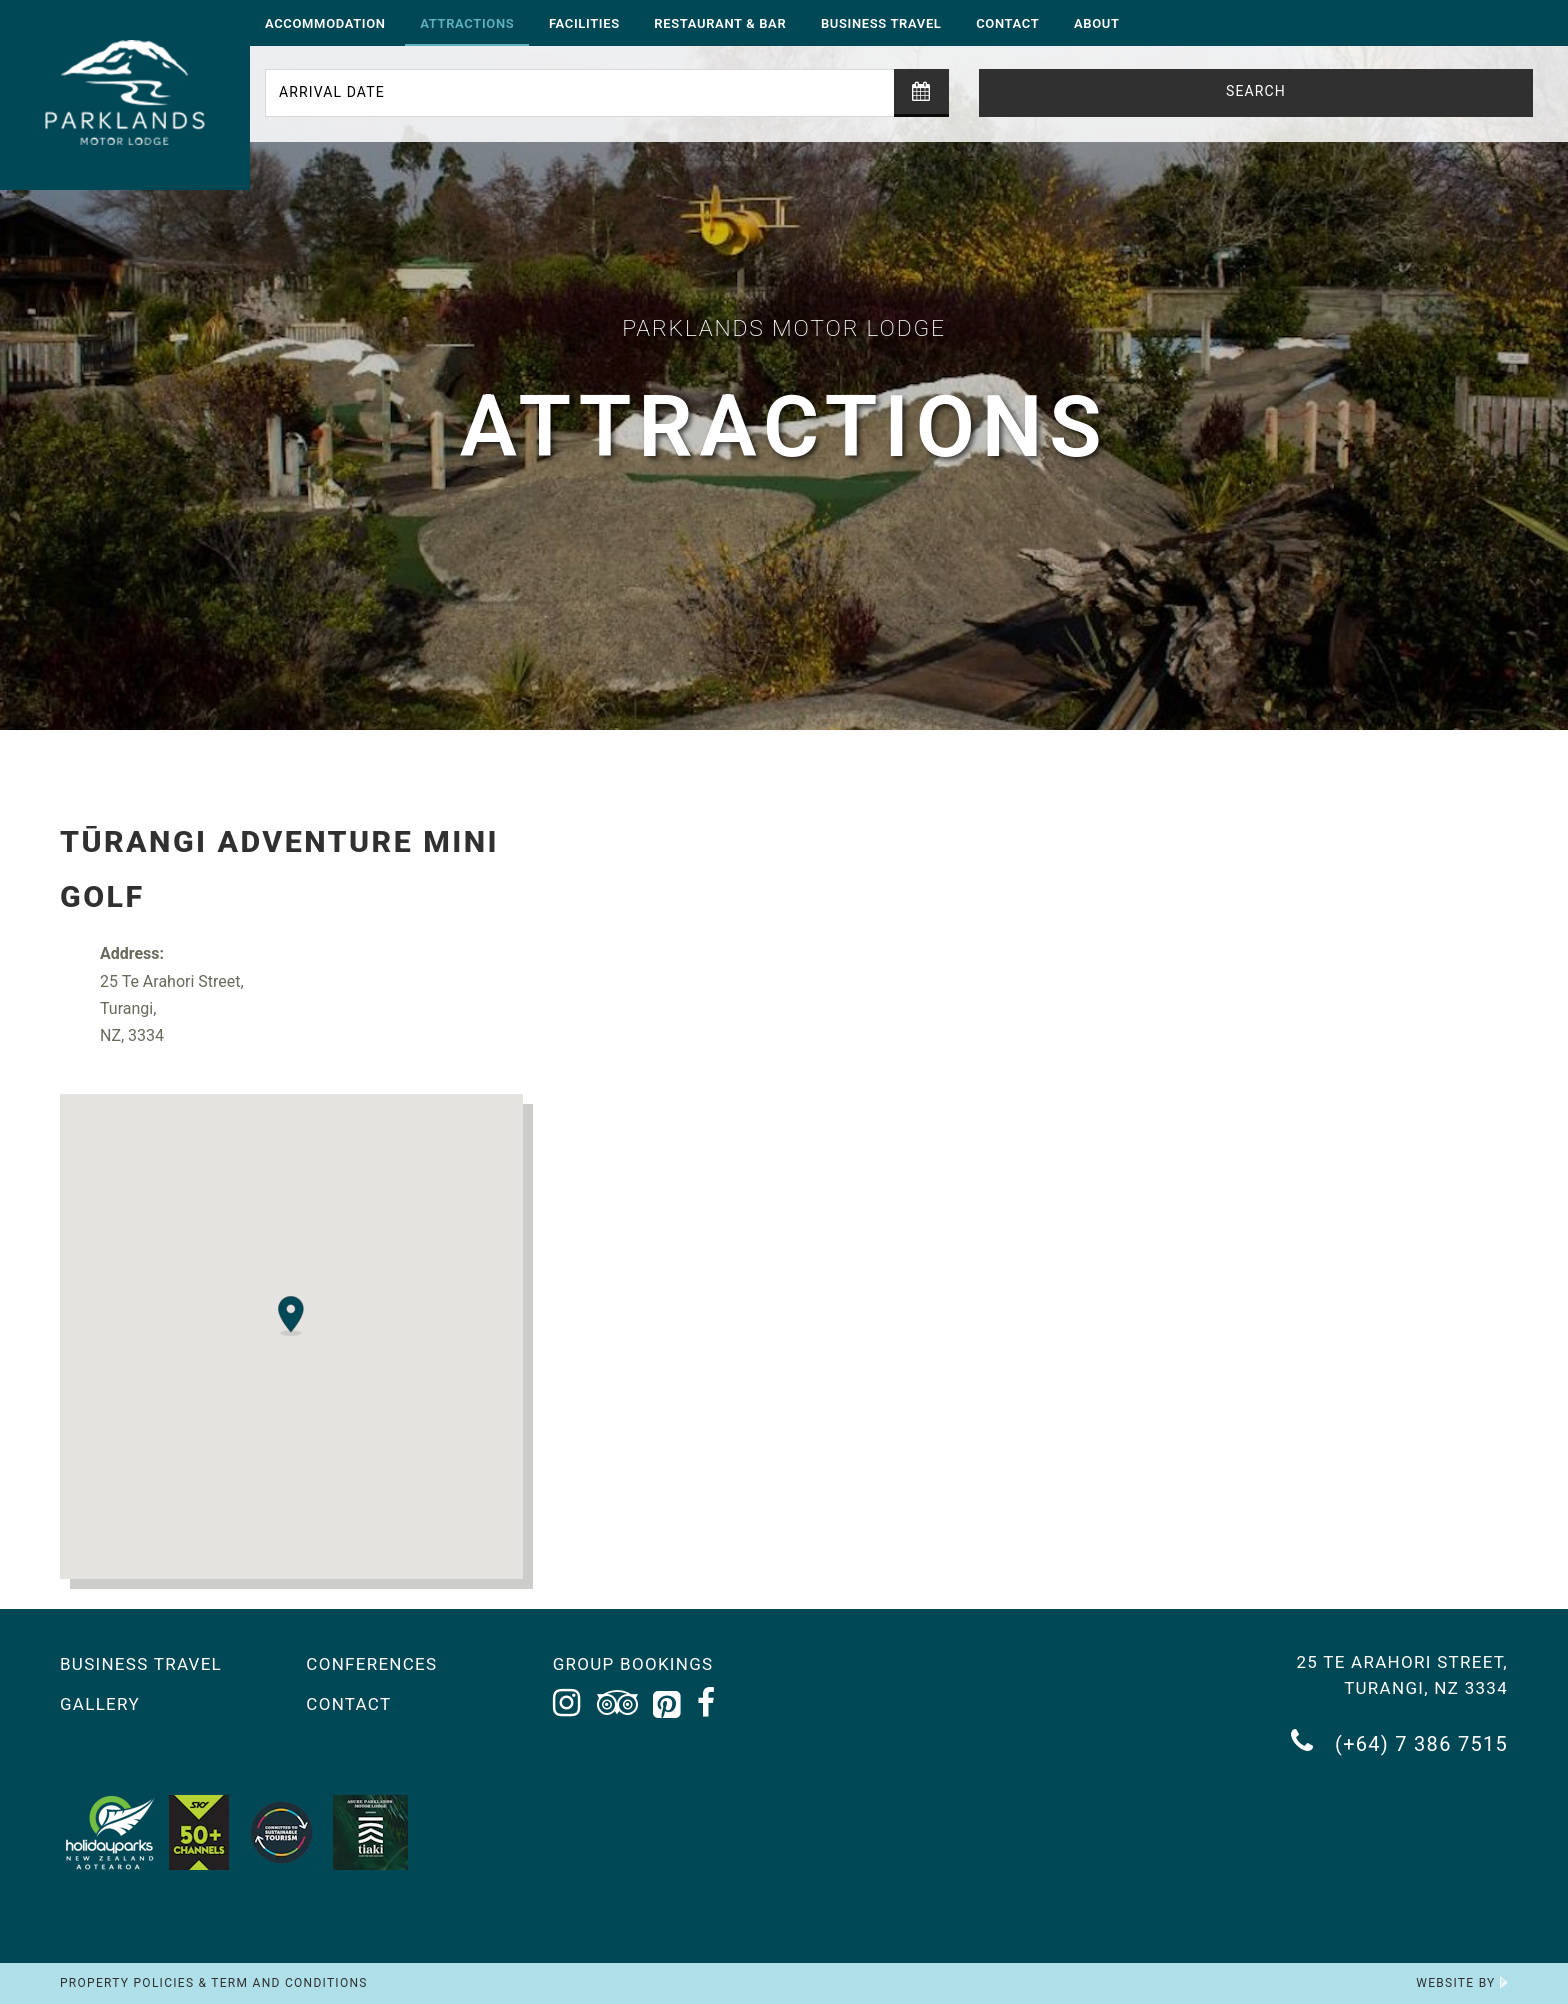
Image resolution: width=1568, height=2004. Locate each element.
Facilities (584, 23)
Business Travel (881, 23)
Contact (1007, 23)
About (1097, 23)
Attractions (467, 23)
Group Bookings (633, 1664)
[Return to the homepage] (125, 95)
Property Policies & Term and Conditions (214, 1983)
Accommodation (325, 23)
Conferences (371, 1664)
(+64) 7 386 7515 (1399, 1741)
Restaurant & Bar (720, 23)
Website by (1462, 1983)
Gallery (100, 1704)
